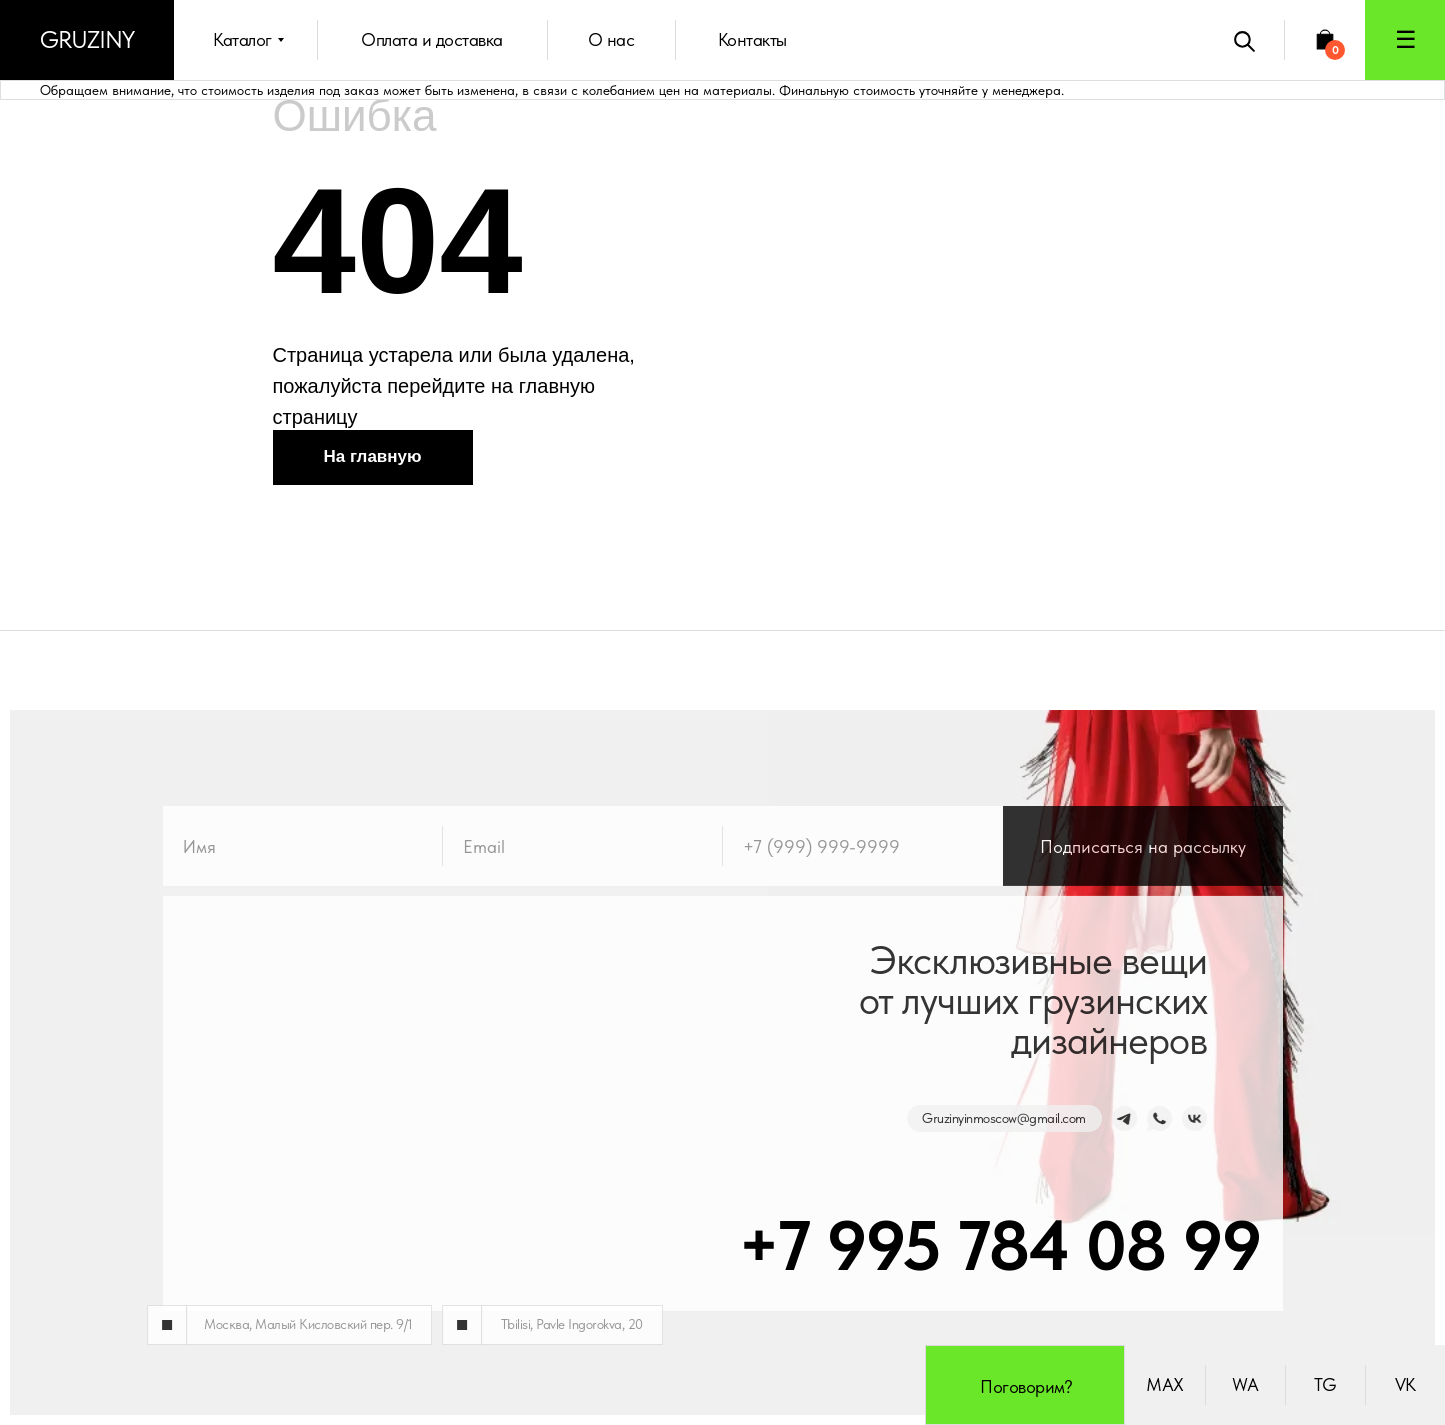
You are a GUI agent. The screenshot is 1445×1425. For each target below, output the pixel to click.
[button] (1405, 40)
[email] (583, 879)
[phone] (863, 879)
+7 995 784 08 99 (958, 1245)
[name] (303, 879)
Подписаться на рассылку (1143, 879)
